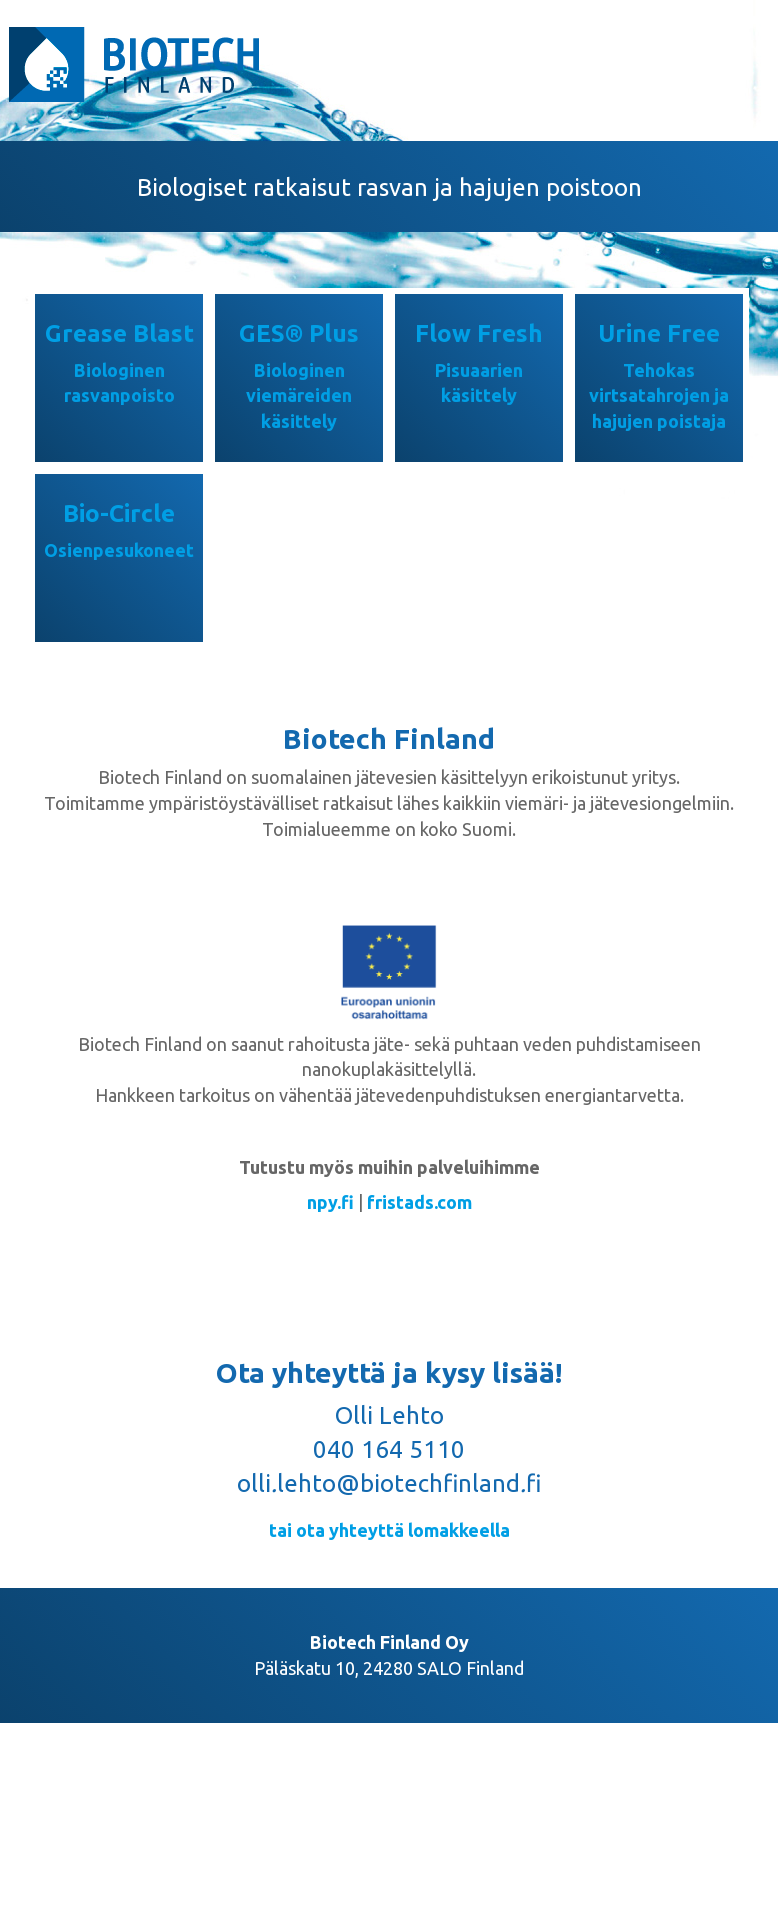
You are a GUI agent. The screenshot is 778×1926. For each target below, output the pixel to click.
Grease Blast (119, 333)
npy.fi (330, 1202)
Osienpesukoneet (119, 550)
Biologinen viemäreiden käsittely (299, 395)
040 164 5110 (389, 1449)
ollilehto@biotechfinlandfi (389, 1483)
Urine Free (659, 333)
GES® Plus (299, 333)
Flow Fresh (479, 333)
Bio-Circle (119, 513)
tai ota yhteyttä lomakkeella (389, 1530)
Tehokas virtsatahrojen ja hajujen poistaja (659, 395)
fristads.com (419, 1202)
